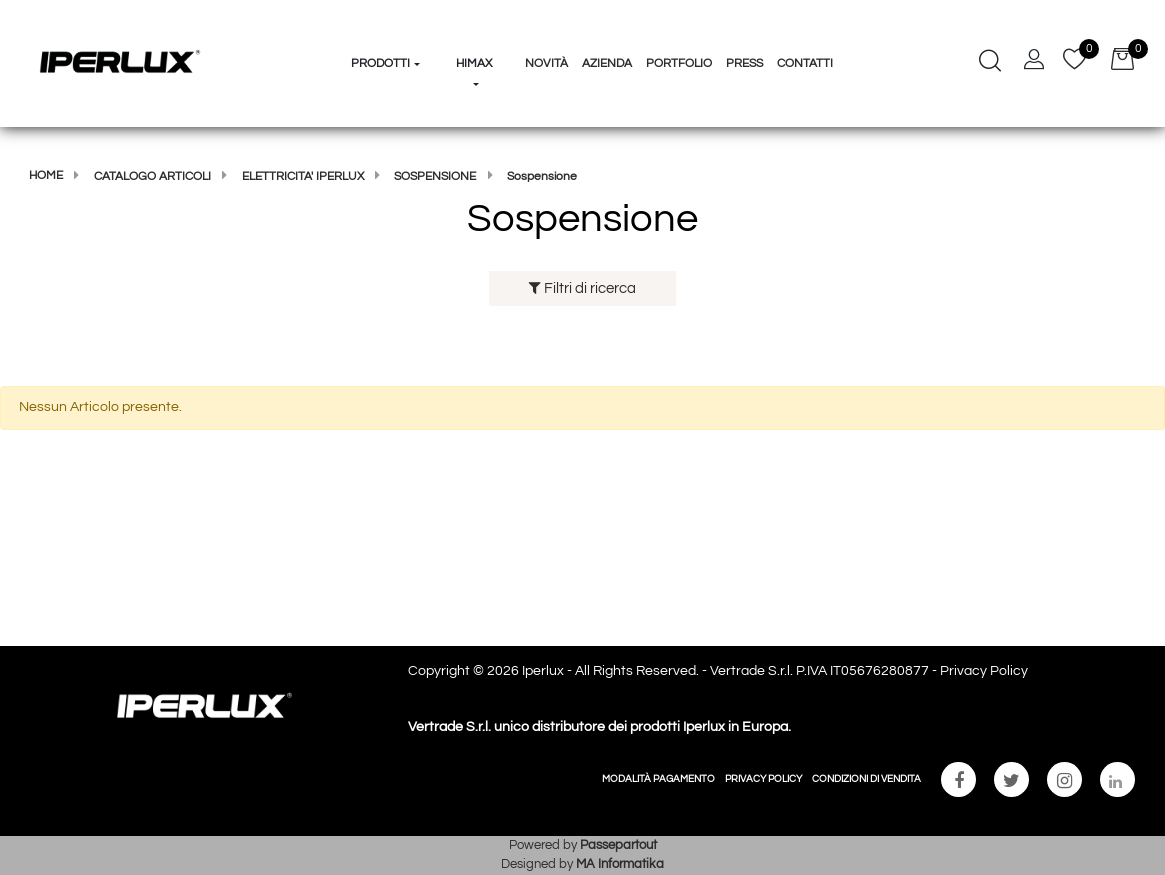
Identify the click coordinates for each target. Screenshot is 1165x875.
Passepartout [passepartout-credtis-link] (618, 845)
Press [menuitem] (744, 63)
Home (46, 175)
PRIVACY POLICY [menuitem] (763, 779)
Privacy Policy (984, 671)
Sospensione (435, 176)
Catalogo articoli (152, 176)
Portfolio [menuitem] (679, 63)
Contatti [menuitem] (805, 63)
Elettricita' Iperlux (303, 176)
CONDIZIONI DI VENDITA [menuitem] (866, 779)
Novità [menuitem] (546, 63)
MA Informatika (620, 864)
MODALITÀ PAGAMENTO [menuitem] (658, 779)
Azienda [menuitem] (607, 63)
